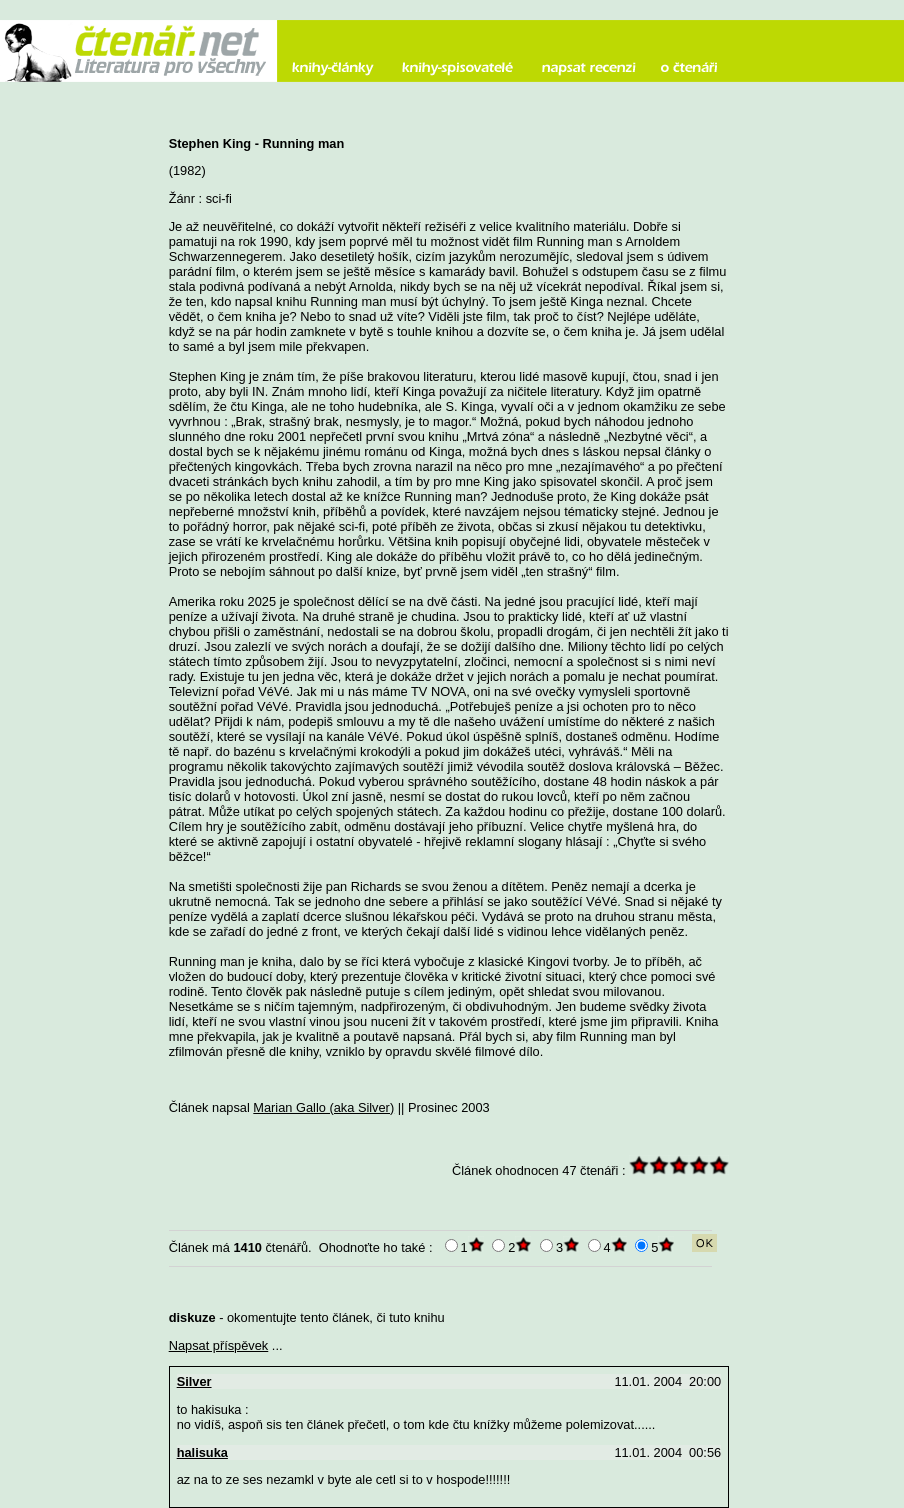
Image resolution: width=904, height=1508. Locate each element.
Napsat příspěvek (219, 1345)
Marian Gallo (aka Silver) (323, 1107)
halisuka (202, 1452)
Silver (194, 1381)
